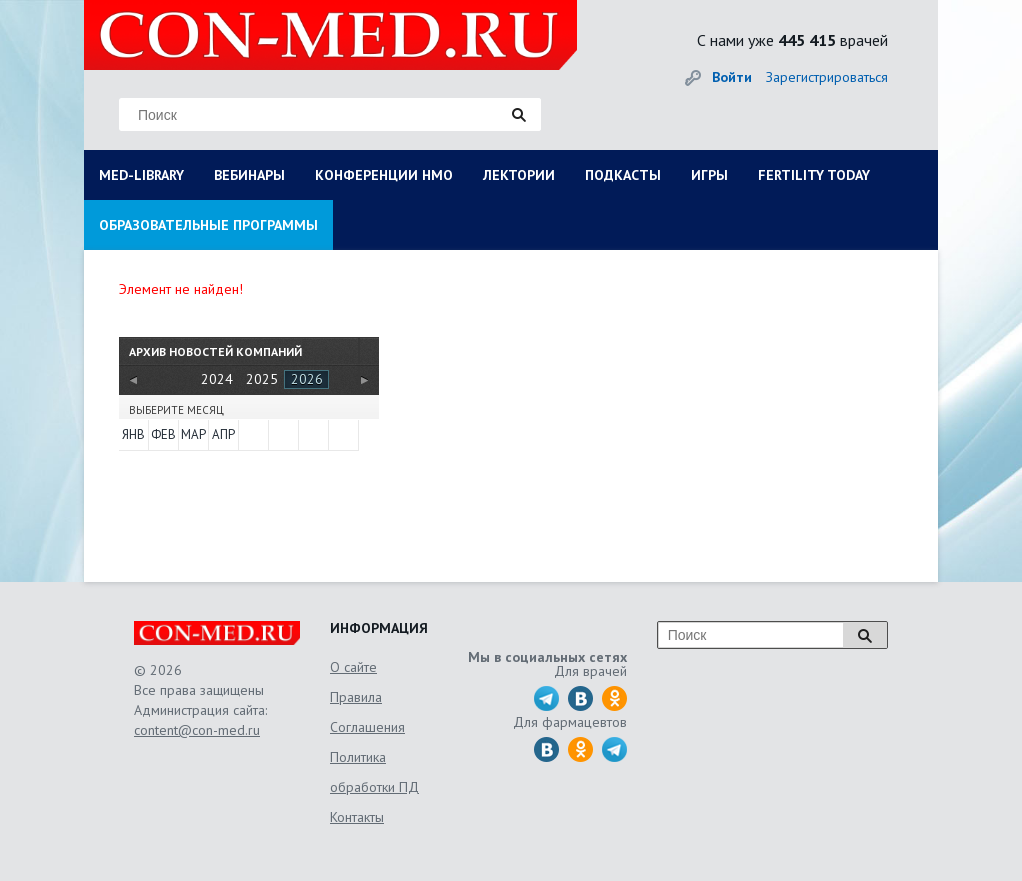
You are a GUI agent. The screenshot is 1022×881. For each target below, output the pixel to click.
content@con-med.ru (197, 730)
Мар (193, 434)
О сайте (353, 667)
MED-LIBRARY (141, 175)
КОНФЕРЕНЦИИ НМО (384, 175)
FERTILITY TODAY (814, 175)
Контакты (357, 817)
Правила (356, 697)
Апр (223, 434)
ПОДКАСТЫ (623, 175)
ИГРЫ (709, 175)
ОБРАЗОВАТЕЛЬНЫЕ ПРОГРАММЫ (208, 225)
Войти (732, 77)
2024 (217, 379)
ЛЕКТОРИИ (519, 175)
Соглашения (367, 727)
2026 (307, 379)
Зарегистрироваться (827, 77)
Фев (163, 434)
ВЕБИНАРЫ (249, 175)
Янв (133, 434)
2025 (262, 379)
